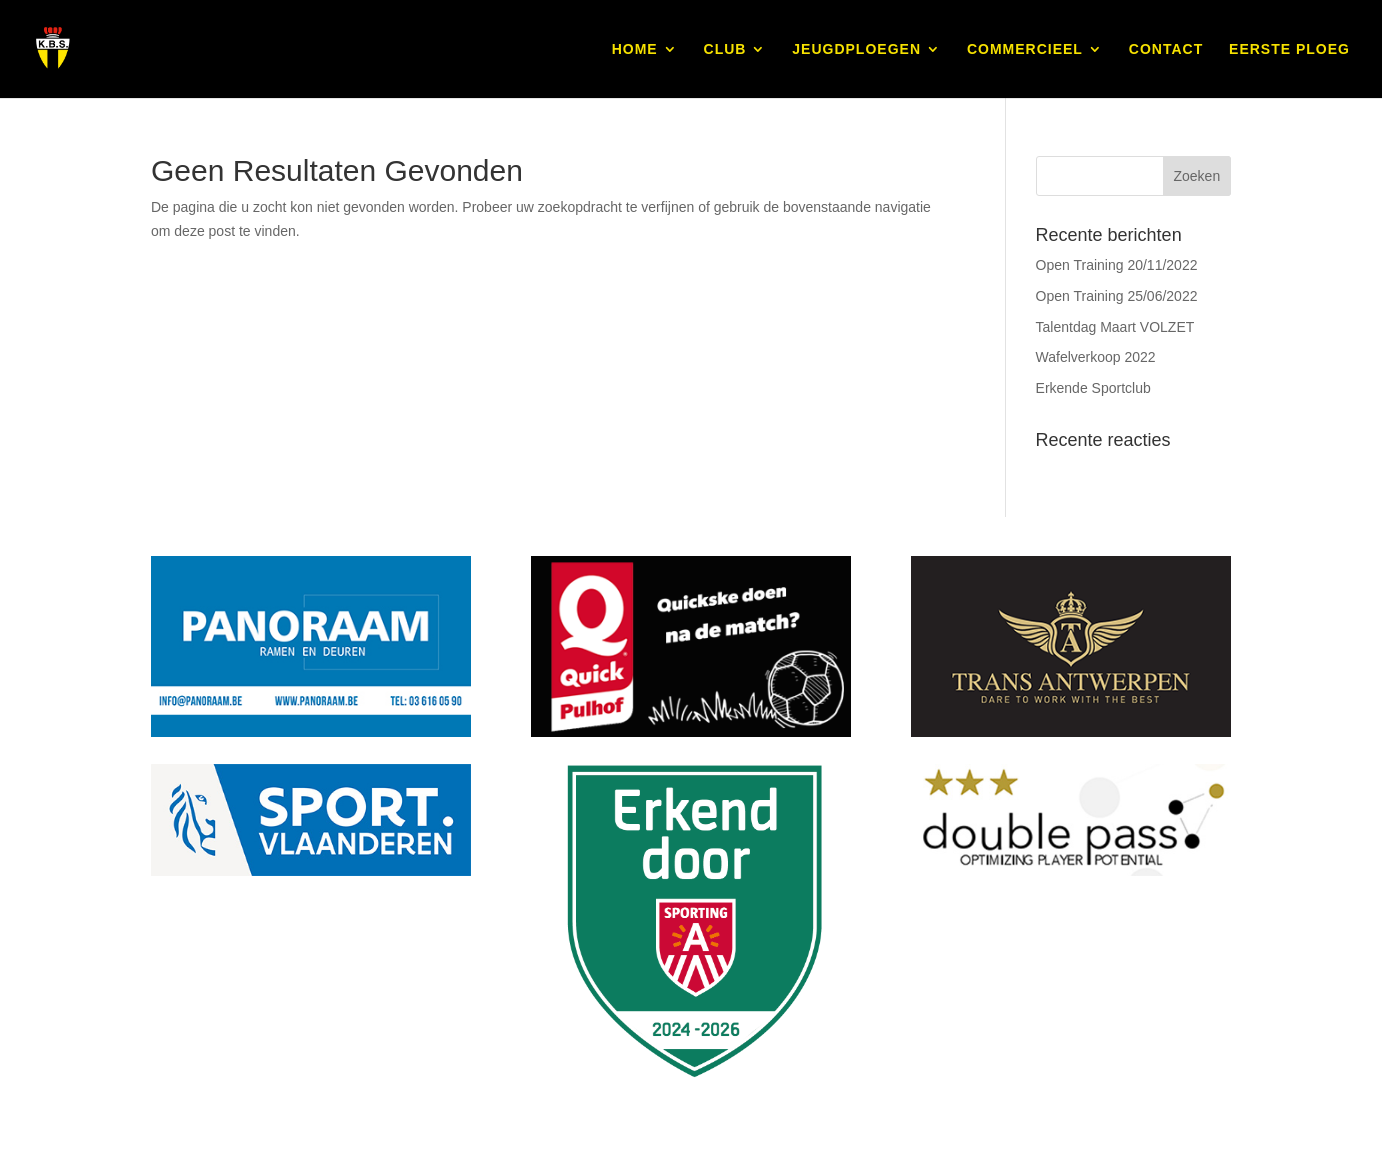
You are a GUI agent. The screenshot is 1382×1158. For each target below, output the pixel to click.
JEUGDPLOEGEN (856, 49)
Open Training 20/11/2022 (1117, 265)
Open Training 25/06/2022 (1117, 296)
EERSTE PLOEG (1289, 49)
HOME (635, 49)
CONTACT (1166, 49)
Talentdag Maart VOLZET (1115, 327)
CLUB (725, 49)
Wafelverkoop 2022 (1096, 357)
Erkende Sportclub (1093, 388)
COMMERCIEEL (1025, 49)
